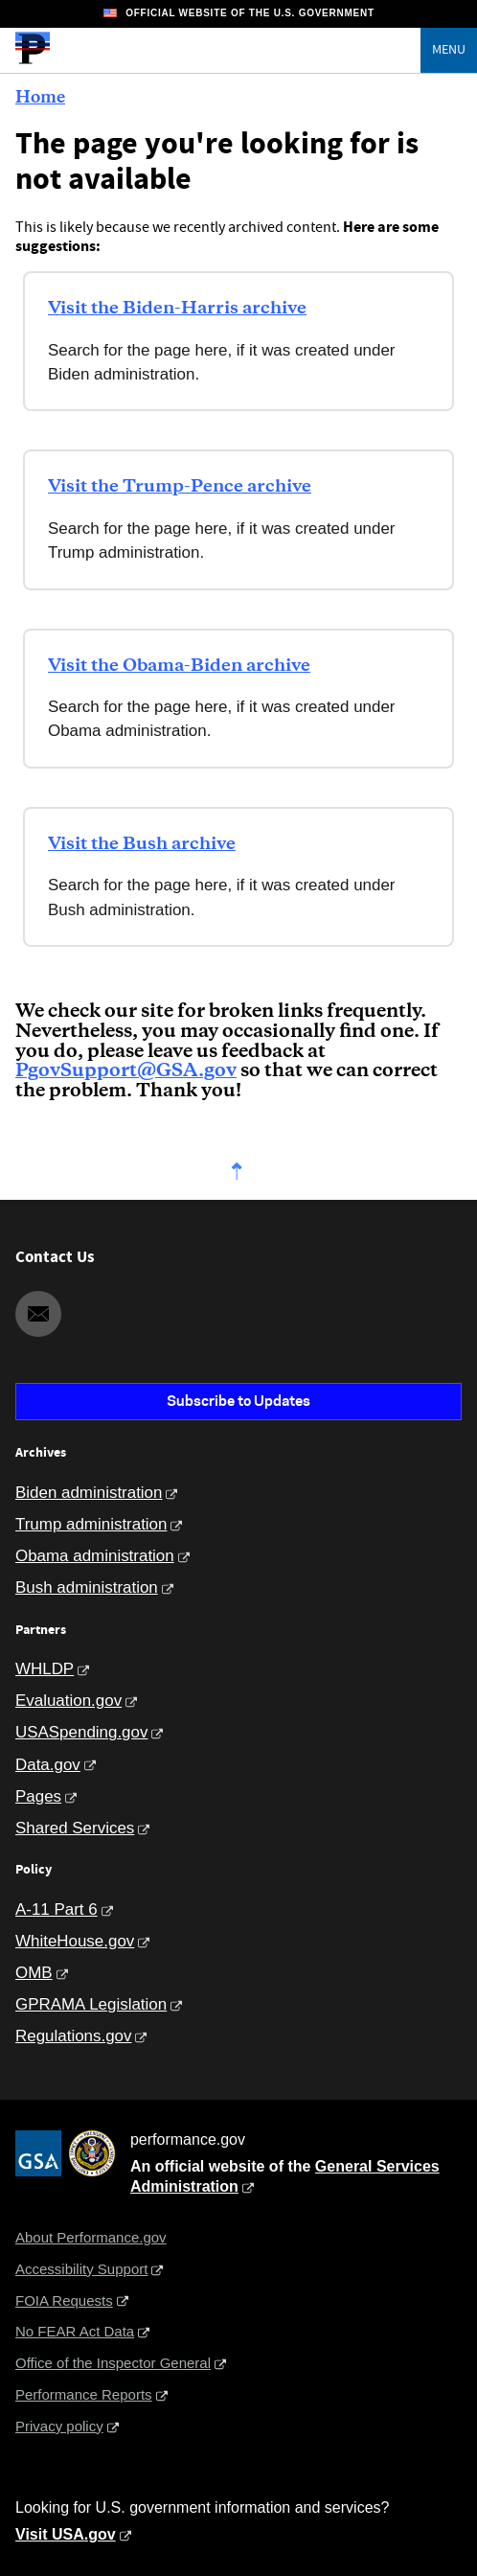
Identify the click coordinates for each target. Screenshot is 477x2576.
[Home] (32, 61)
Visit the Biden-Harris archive (177, 308)
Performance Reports (83, 2394)
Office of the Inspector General (113, 2363)
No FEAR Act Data (74, 2331)
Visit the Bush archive (142, 844)
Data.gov (47, 1765)
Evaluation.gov (68, 1700)
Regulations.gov (73, 2036)
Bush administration (86, 1587)
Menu (449, 49)
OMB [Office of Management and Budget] (34, 1973)
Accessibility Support (81, 2269)
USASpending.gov (81, 1732)
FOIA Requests (64, 2300)
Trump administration (91, 1524)
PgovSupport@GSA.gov (126, 1071)
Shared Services (74, 1828)
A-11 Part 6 (56, 1909)
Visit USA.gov (65, 2534)
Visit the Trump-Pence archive (179, 486)
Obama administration (94, 1556)
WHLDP (44, 1669)
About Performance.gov (91, 2237)
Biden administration (88, 1493)
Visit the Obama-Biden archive (179, 666)
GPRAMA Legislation (91, 2004)
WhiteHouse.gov (74, 1941)
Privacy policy (59, 2426)
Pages (38, 1796)
